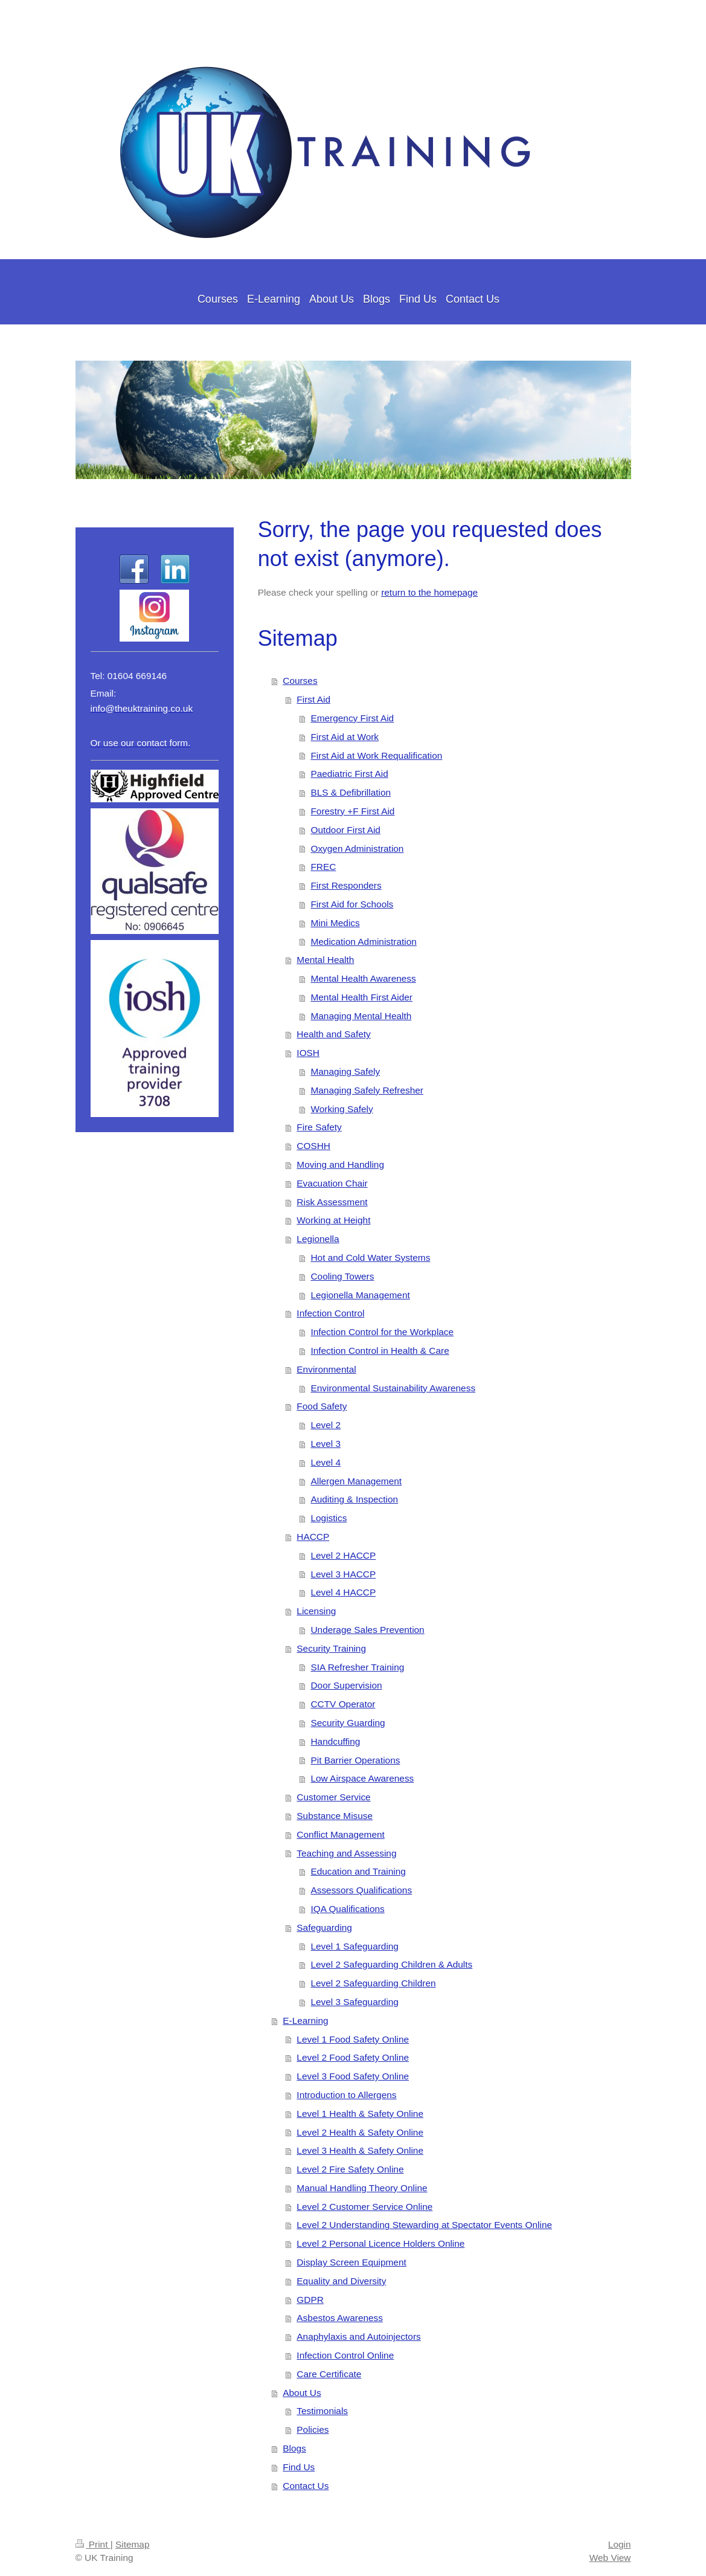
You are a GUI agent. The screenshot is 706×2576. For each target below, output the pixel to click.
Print (93, 2544)
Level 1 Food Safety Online (353, 2039)
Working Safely (341, 1109)
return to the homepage (429, 592)
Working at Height (333, 1220)
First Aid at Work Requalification (376, 755)
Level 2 (325, 1425)
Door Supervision (346, 1685)
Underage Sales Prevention (367, 1629)
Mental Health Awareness (363, 978)
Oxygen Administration (356, 848)
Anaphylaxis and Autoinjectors (358, 2336)
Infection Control (330, 1313)
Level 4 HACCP (343, 1592)
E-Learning (305, 2020)
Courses (300, 680)
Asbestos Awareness (340, 2318)
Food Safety (322, 1406)
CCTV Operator (342, 1704)
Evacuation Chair (332, 1183)
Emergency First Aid (352, 718)
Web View (610, 2557)
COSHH (313, 1146)
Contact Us (306, 2486)
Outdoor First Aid (345, 830)
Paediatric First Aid (349, 773)
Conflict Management (340, 1834)
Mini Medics (334, 923)
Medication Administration (363, 941)
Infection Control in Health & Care (379, 1350)
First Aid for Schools (351, 904)
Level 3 (325, 1443)
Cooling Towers (342, 1276)
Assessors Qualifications (361, 1890)
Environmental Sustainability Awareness (392, 1388)
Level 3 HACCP (343, 1574)
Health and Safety (333, 1034)
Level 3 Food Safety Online (353, 2076)
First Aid (313, 699)
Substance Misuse (335, 1816)
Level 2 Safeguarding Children (372, 1983)
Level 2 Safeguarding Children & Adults (391, 1964)
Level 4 (325, 1462)
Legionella (318, 1239)
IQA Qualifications (347, 1909)
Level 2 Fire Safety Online (350, 2169)
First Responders (345, 885)
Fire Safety (319, 1127)
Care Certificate (329, 2374)
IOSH (308, 1053)
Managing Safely (345, 1071)
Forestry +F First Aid (352, 811)
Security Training (331, 1648)
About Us (302, 2393)
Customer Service (333, 1797)
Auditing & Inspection (354, 1499)
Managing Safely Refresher (366, 1090)
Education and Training (357, 1871)
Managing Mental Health (360, 1016)
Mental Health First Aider (361, 997)
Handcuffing (335, 1741)
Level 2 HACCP (343, 1555)
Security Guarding (347, 1723)
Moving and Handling (340, 1164)
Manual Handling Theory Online (362, 2188)
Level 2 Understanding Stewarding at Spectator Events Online (424, 2225)
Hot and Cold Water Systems (370, 1257)
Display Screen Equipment (351, 2262)
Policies (313, 2429)
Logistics (328, 1518)
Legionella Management (359, 1295)
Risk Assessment (332, 1202)
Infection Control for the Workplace (382, 1332)
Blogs (294, 2448)
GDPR (310, 2299)
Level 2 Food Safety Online (353, 2057)
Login (619, 2544)
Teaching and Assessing (346, 1853)
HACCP (313, 1536)
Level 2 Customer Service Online (364, 2206)
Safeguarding (324, 1927)
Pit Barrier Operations (355, 1760)
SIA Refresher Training (357, 1667)
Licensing (316, 1611)
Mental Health (325, 960)
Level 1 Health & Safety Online (360, 2113)
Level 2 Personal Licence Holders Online (380, 2243)
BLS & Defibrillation (350, 792)
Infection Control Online (345, 2355)
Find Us (299, 2467)
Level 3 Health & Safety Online (360, 2150)
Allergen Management (356, 1481)
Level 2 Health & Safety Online (360, 2132)
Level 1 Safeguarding (354, 1946)
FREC (323, 866)
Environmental (326, 1369)
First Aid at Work (344, 737)
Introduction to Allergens (346, 2095)
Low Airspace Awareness (362, 1778)
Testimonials (322, 2411)
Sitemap (132, 2544)
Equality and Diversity (341, 2281)
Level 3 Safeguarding (354, 2002)
